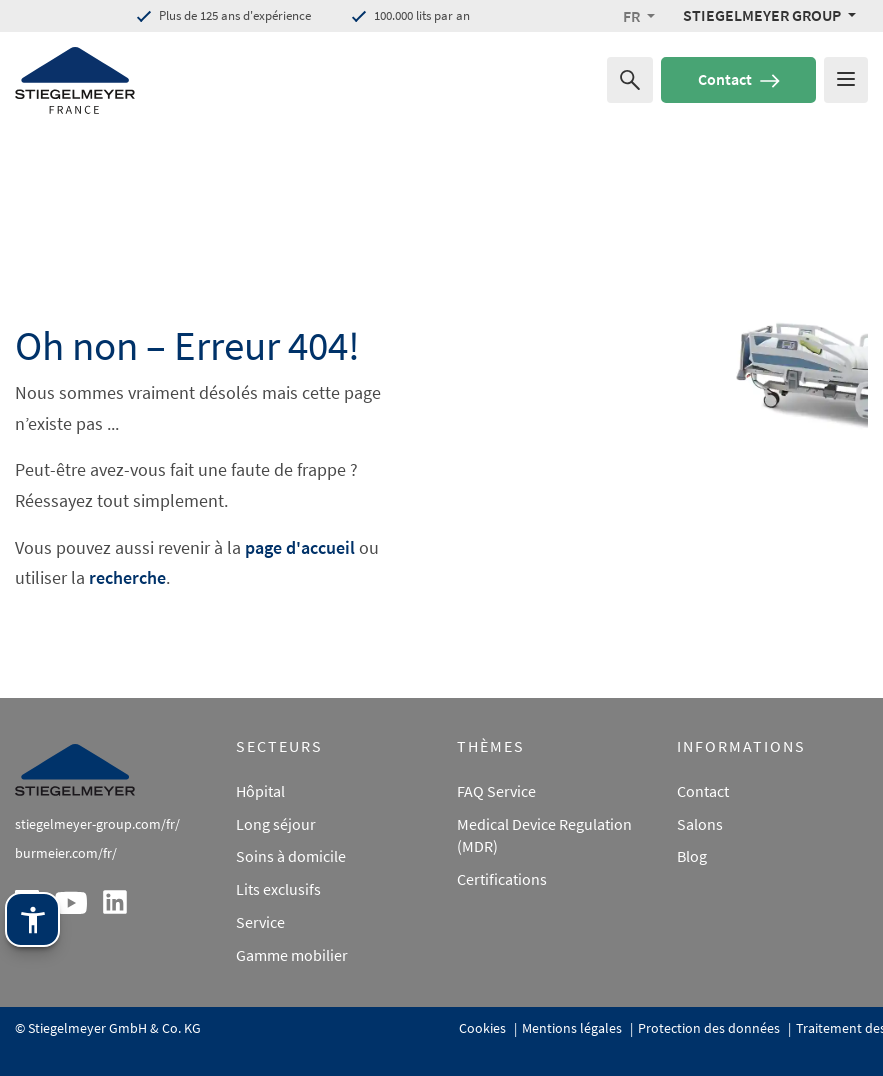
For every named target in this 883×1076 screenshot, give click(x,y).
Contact (739, 79)
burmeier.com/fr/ (66, 853)
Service (260, 922)
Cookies (484, 1028)
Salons (700, 824)
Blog (692, 856)
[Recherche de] (630, 80)
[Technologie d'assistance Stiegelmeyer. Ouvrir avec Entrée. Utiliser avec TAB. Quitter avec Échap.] (32, 942)
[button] (639, 16)
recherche (127, 577)
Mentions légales (573, 1028)
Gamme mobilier (292, 955)
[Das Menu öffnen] (846, 80)
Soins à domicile (291, 856)
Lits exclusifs (278, 889)
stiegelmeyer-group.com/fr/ (97, 824)
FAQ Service (496, 791)
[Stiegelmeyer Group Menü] (769, 15)
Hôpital (260, 791)
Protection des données (710, 1028)
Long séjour (276, 824)
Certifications (502, 879)
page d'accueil (300, 547)
